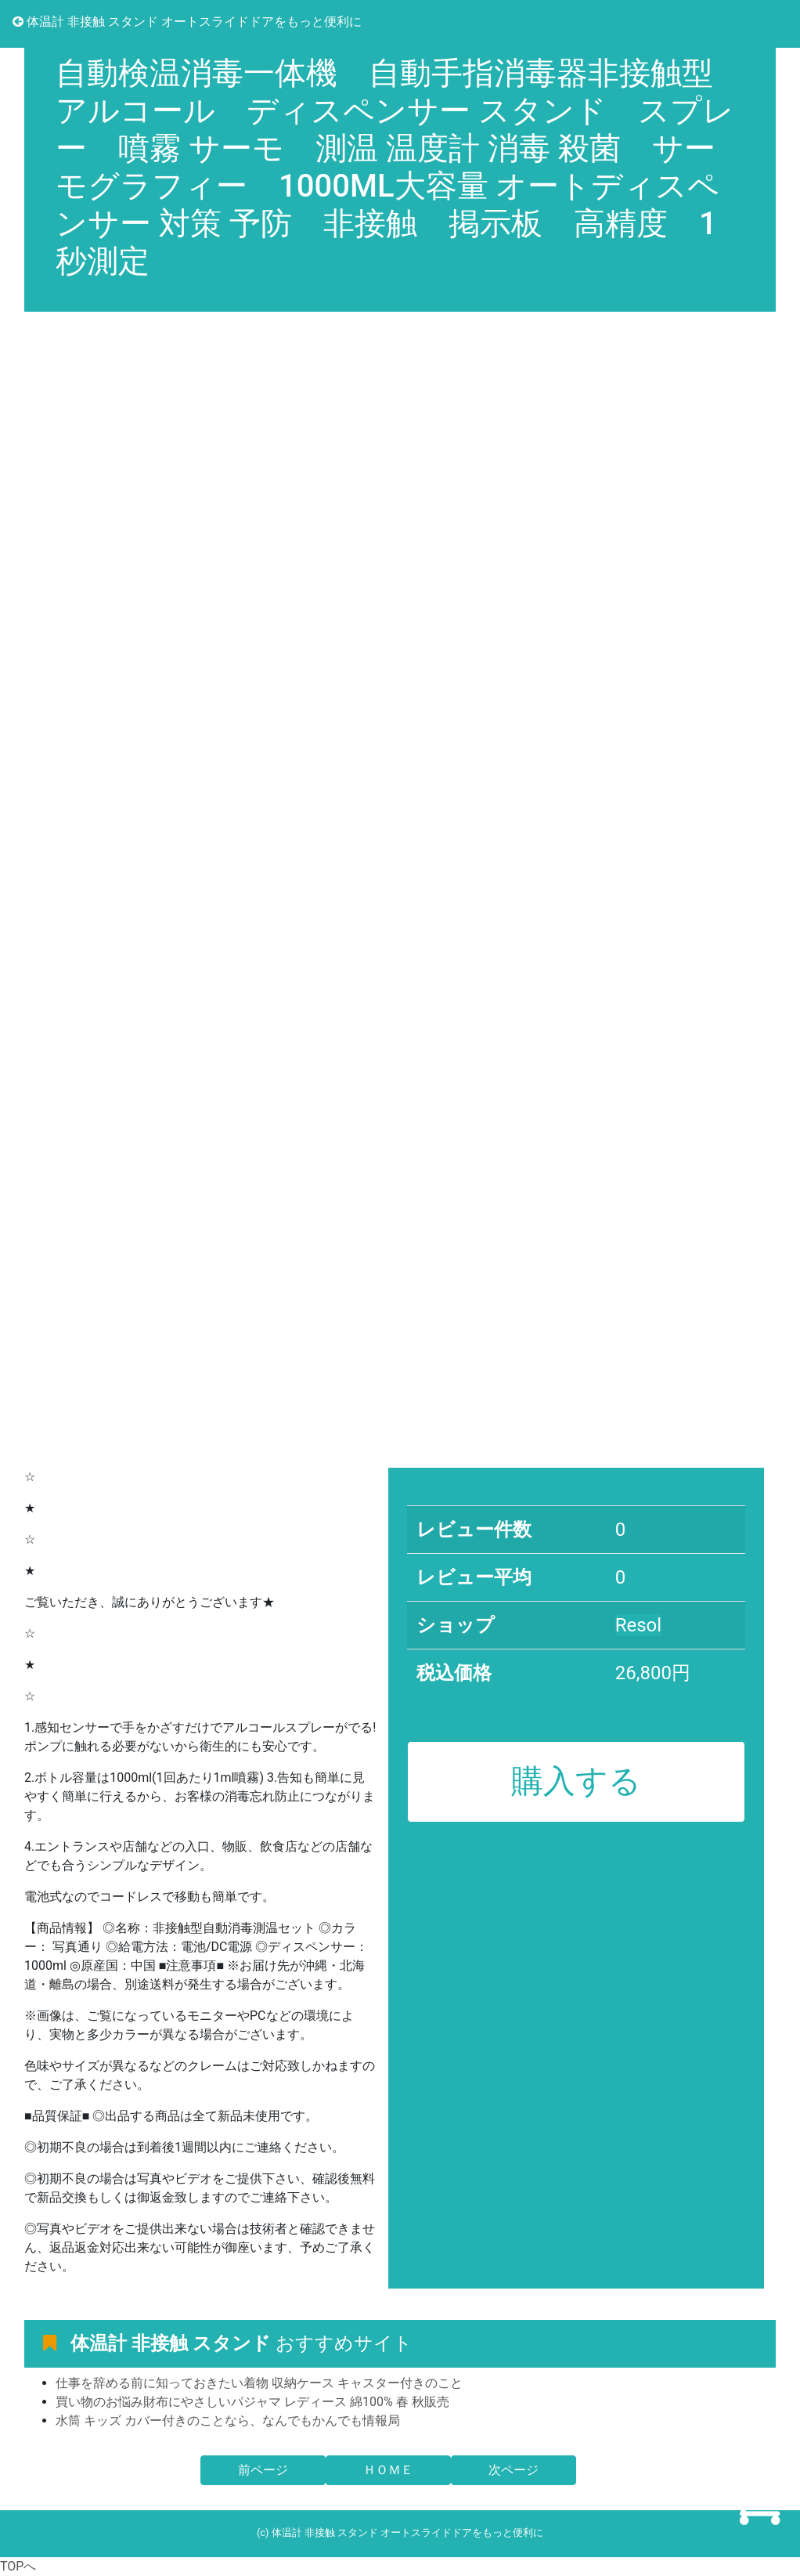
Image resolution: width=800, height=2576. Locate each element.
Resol (638, 1625)
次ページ (513, 2469)
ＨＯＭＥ (388, 2469)
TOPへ (18, 2566)
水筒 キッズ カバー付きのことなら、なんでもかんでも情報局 (228, 2420)
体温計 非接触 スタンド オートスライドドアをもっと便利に (187, 21)
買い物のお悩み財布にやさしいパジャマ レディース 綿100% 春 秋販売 (252, 2401)
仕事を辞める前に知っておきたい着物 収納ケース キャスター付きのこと (259, 2382)
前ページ (263, 2469)
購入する (576, 1781)
